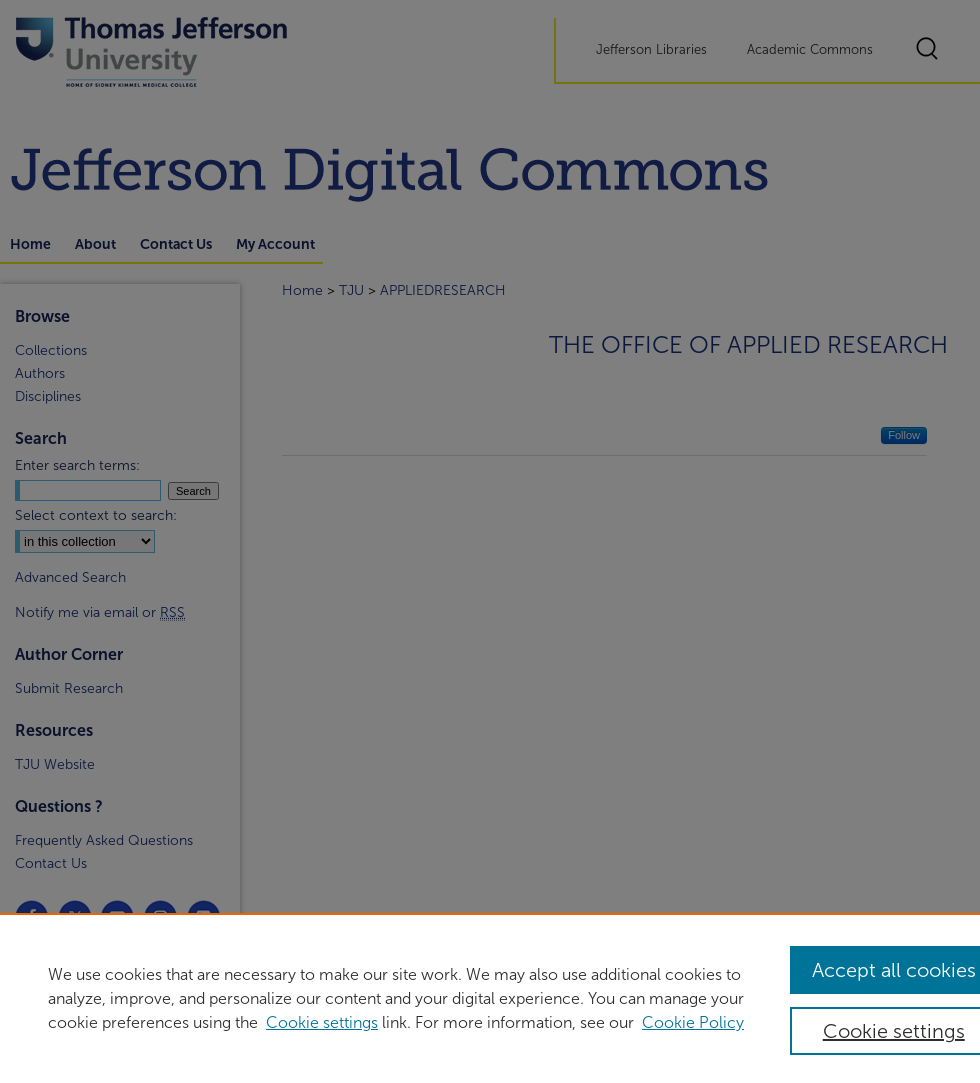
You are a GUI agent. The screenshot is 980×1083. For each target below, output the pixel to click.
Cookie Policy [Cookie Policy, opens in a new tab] (693, 1022)
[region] (490, 998)
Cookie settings (322, 1022)
